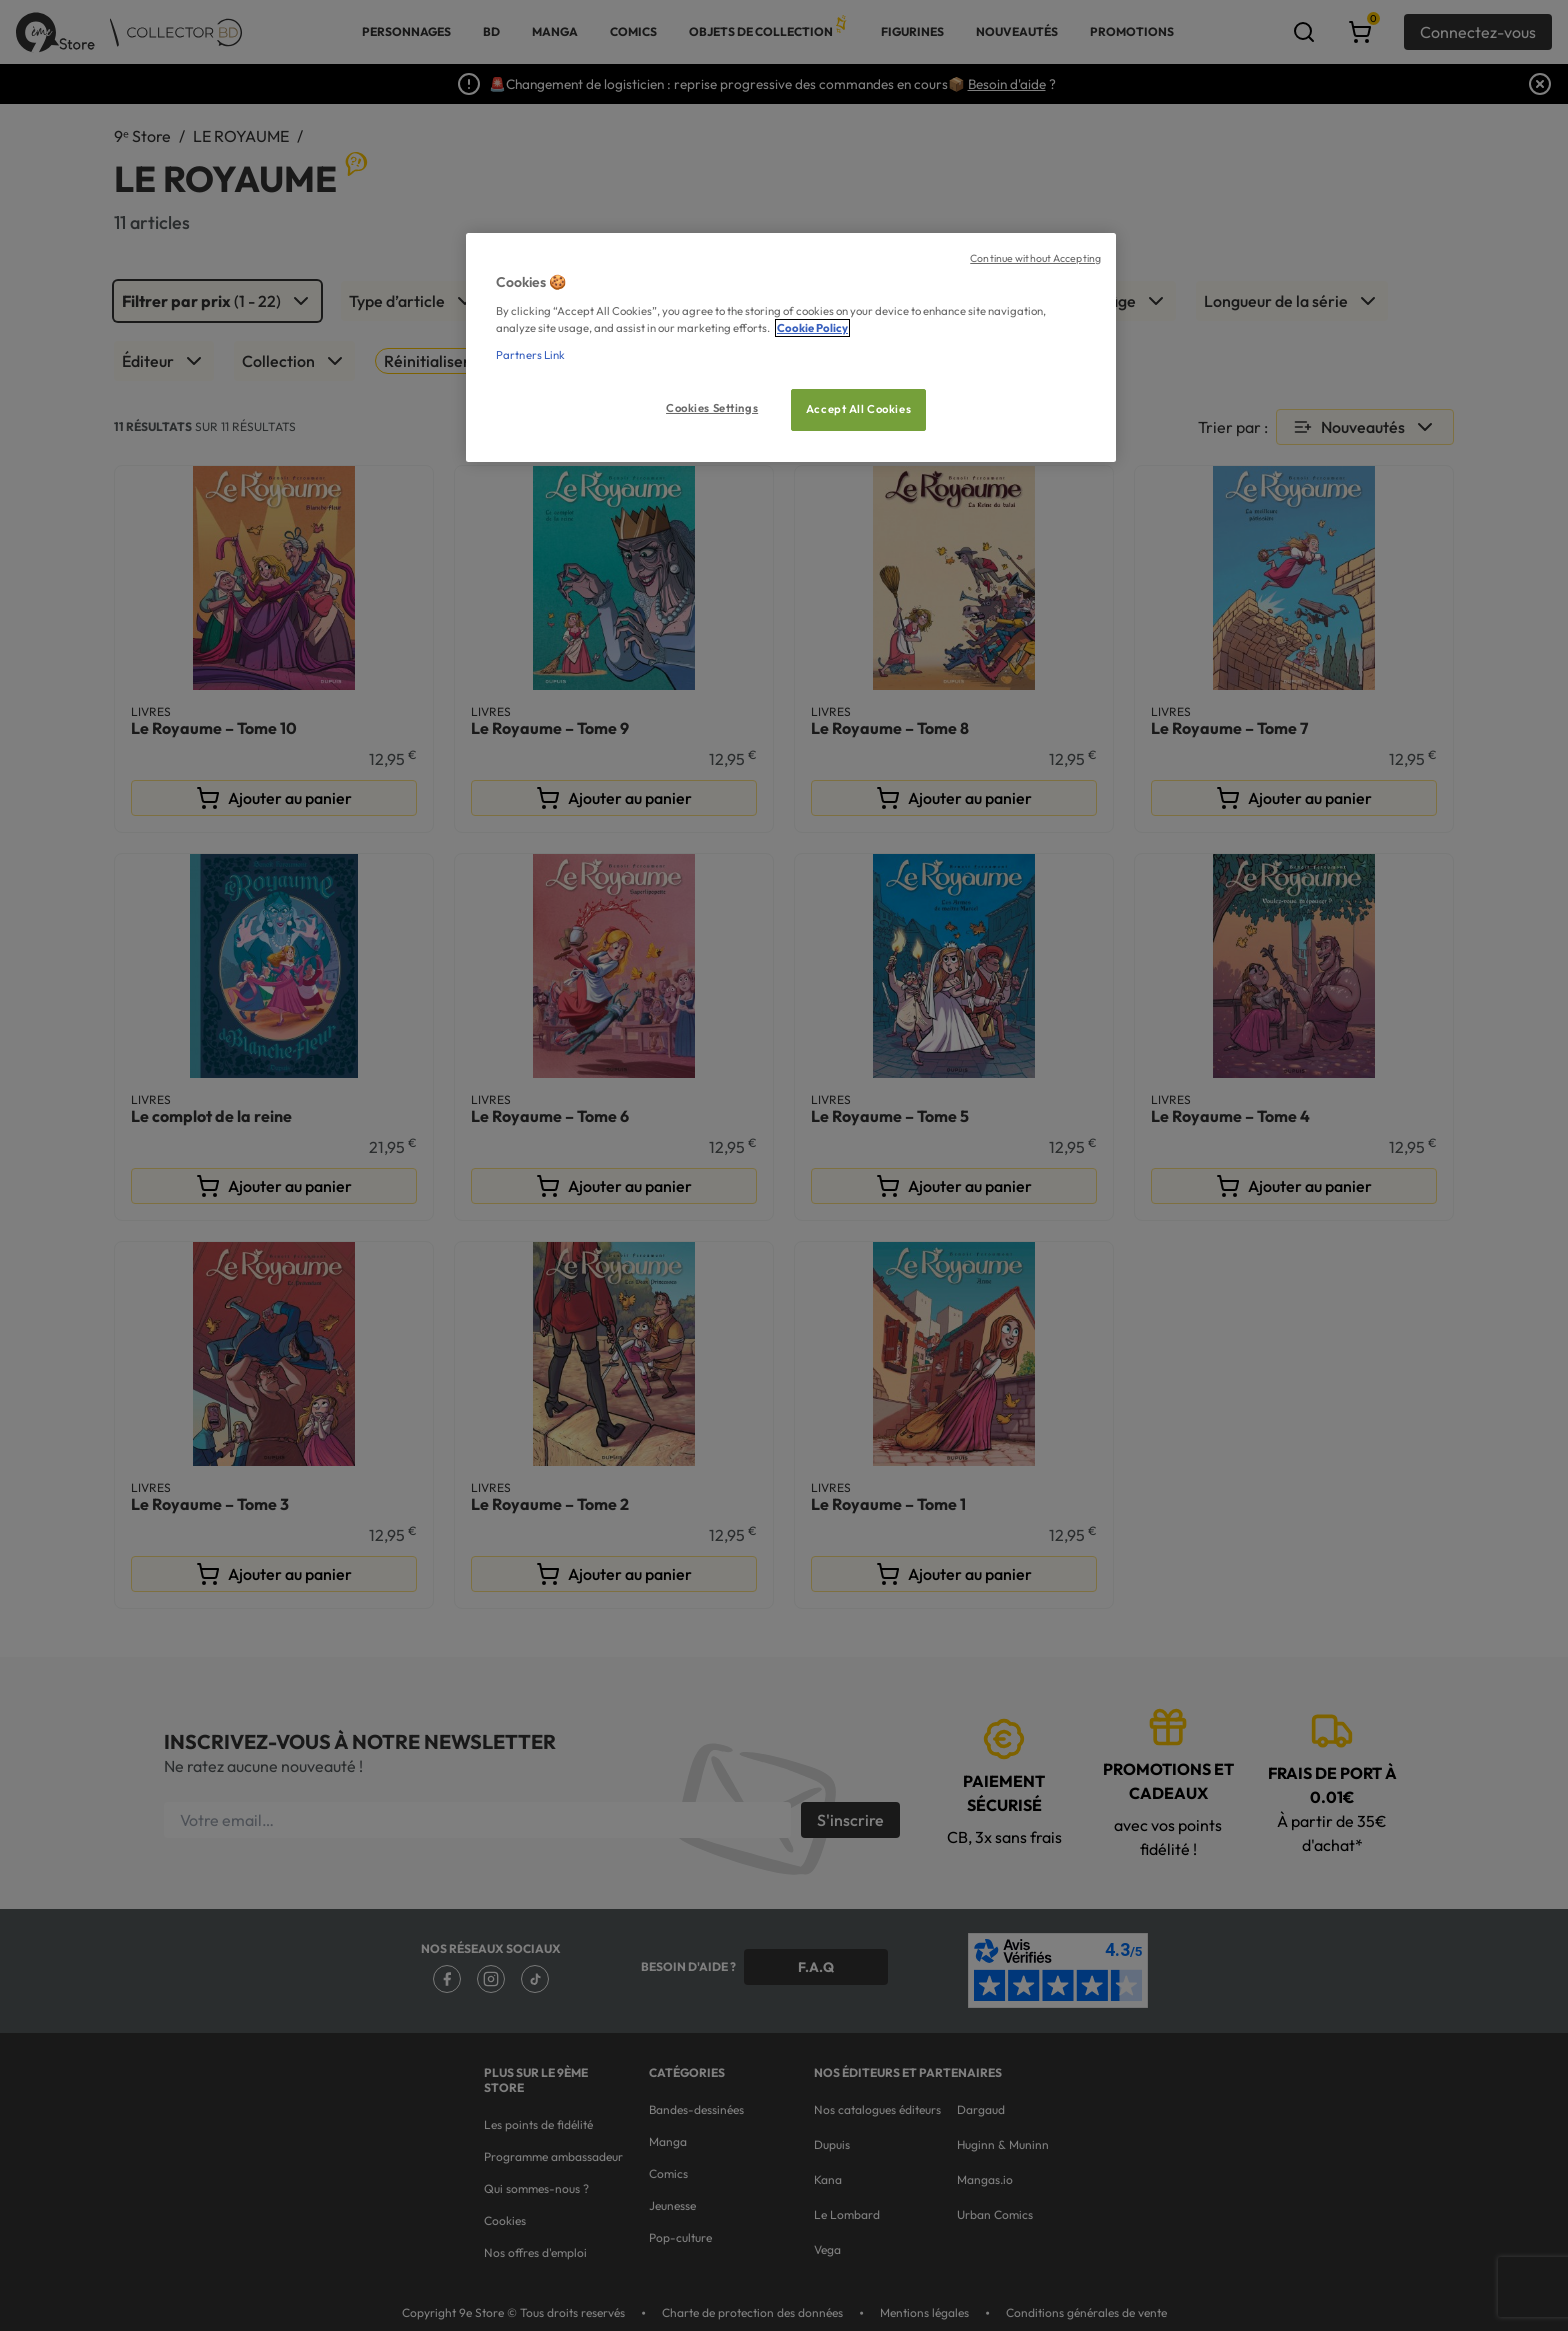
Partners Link (530, 355)
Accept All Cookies (858, 409)
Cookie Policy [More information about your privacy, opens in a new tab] (812, 328)
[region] (791, 347)
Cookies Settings (712, 408)
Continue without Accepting (1035, 258)
